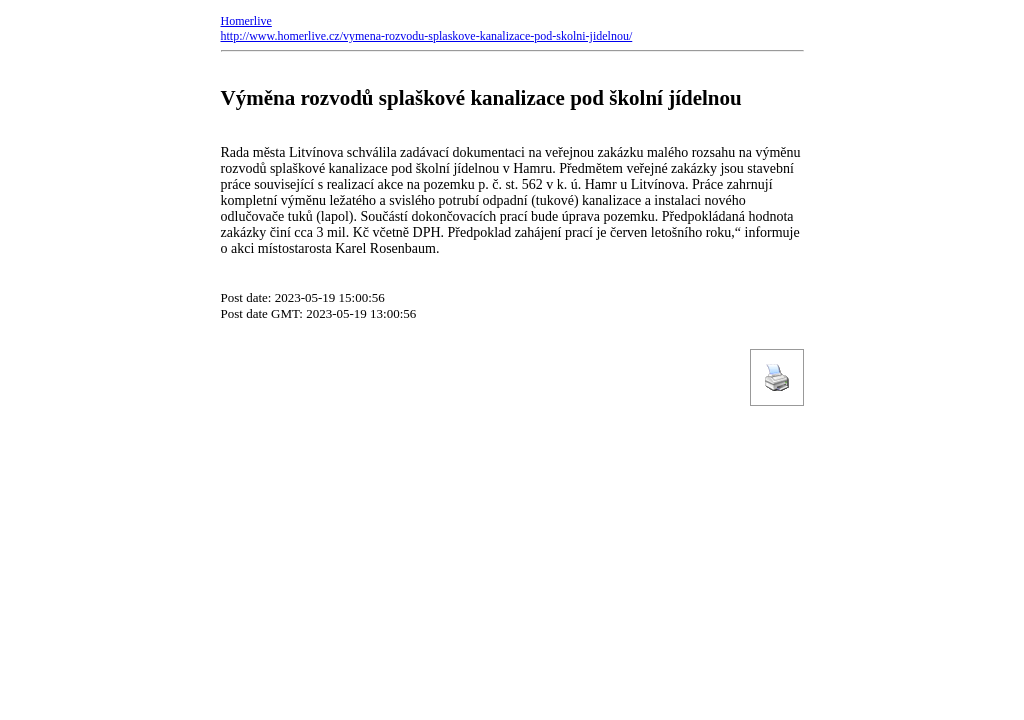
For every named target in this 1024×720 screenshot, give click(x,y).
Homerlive (246, 21)
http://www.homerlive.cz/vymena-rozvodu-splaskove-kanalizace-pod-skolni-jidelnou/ (427, 36)
